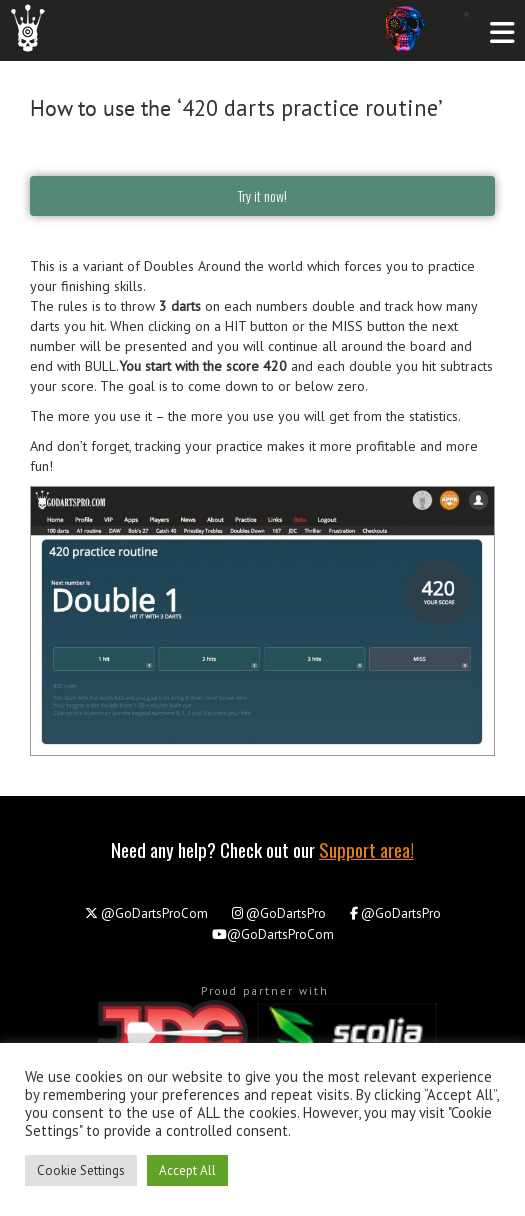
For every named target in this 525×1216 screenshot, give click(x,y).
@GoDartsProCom (146, 913)
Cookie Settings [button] (81, 1170)
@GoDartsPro (279, 913)
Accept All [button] (187, 1170)
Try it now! (262, 195)
